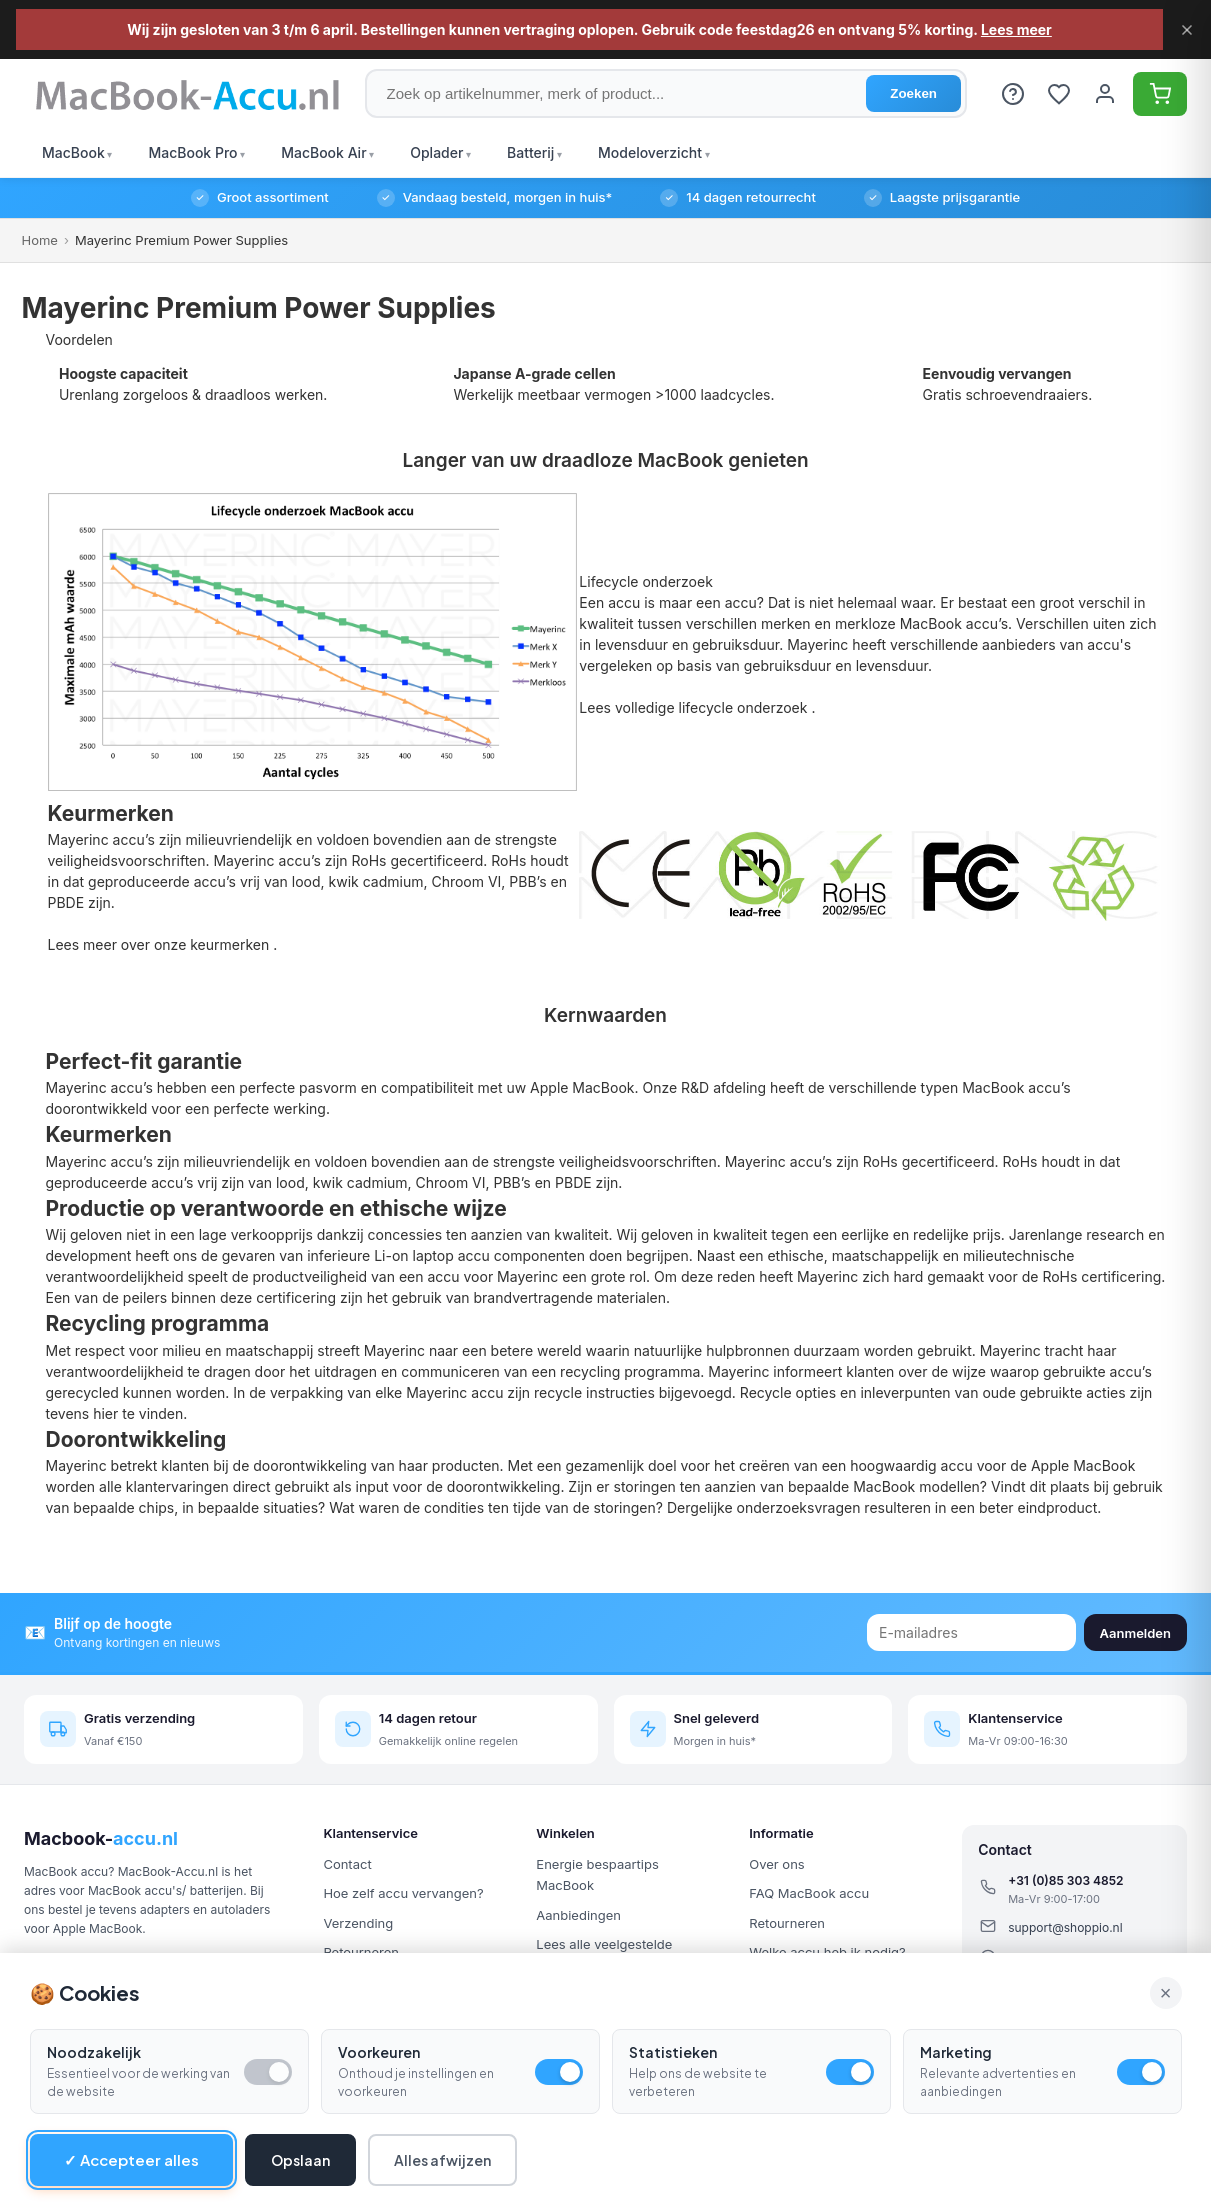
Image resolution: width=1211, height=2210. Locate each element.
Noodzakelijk (94, 2052)
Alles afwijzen (442, 2160)
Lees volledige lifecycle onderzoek (695, 707)
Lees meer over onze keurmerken (161, 944)
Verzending (358, 1923)
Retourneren (787, 1923)
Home (40, 240)
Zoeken (913, 93)
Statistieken (673, 2052)
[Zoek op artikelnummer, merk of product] (666, 93)
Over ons (776, 1864)
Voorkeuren (379, 2052)
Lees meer (1016, 29)
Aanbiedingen (578, 1915)
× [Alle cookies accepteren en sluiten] (1166, 1993)
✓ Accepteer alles (131, 2159)
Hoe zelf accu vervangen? (403, 1893)
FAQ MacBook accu (809, 1893)
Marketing (956, 2052)
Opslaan (300, 2160)
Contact (347, 1864)
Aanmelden (1135, 1633)
